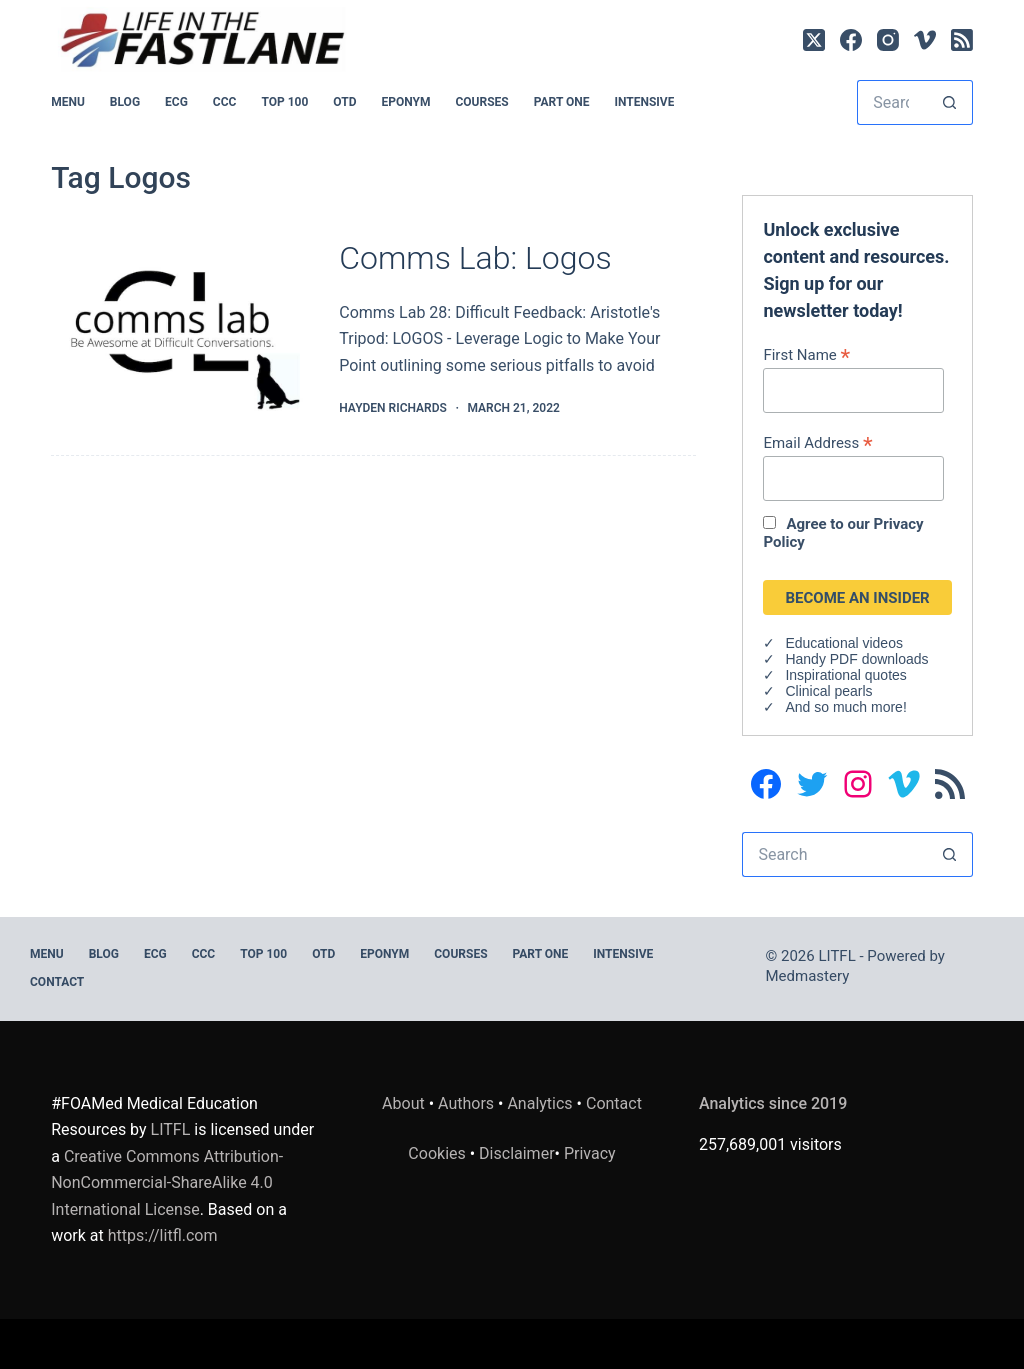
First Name (806, 354)
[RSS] (962, 40)
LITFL (171, 1129)
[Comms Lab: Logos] (180, 329)
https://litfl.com (163, 1235)
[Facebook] (851, 40)
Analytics (539, 1103)
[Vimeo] (925, 40)
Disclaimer (516, 1153)
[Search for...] (892, 102)
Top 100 (284, 102)
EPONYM (405, 102)
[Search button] (950, 102)
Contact (57, 982)
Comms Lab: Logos (475, 258)
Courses (481, 102)
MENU (68, 102)
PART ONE (562, 102)
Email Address (817, 442)
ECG (176, 102)
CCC (225, 102)
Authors (466, 1103)
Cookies (438, 1153)
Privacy (590, 1153)
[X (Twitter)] (814, 40)
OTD (344, 102)
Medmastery (808, 976)
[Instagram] (888, 40)
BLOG (125, 102)
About (403, 1103)
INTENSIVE (644, 102)
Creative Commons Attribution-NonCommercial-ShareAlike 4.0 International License (167, 1183)
